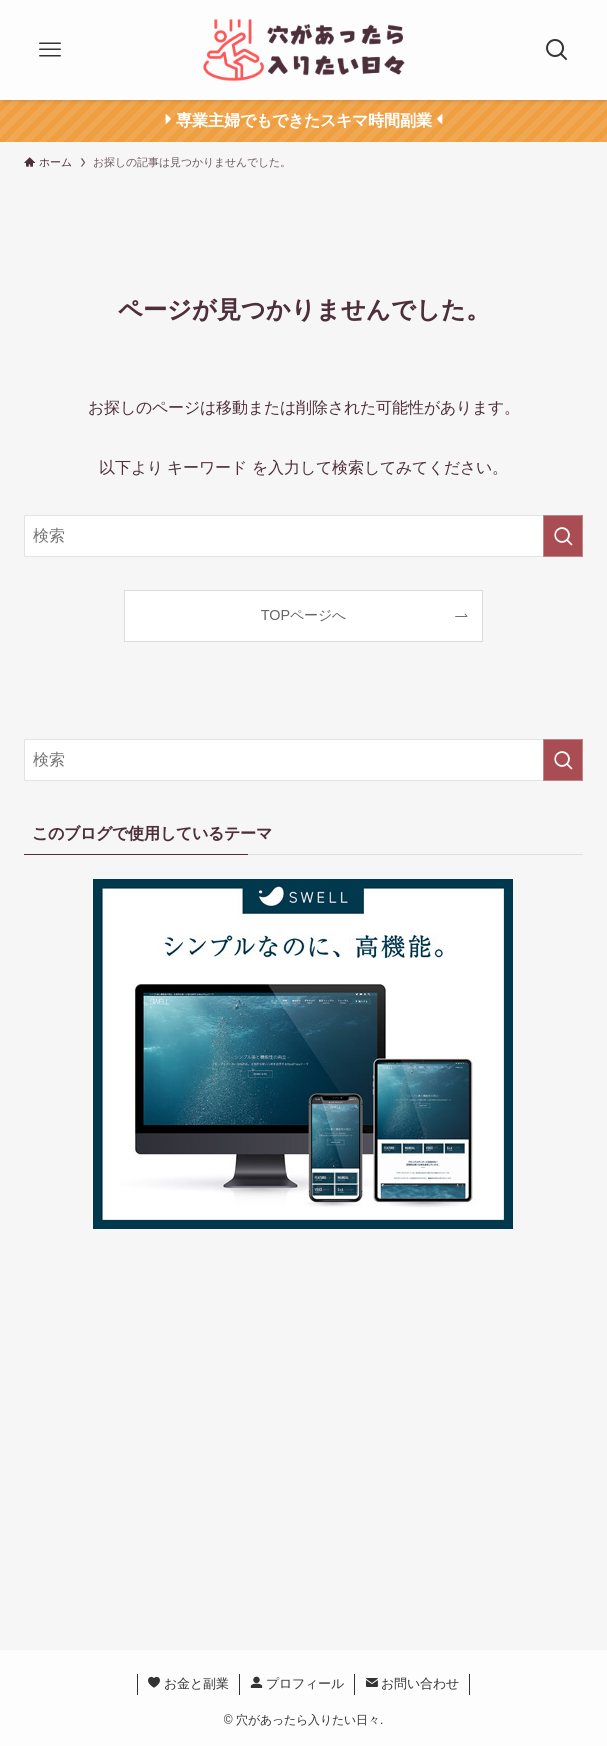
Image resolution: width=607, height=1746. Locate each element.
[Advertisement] (304, 1435)
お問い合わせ (412, 1683)
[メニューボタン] (50, 50)
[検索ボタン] (557, 50)
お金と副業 (189, 1683)
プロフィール (297, 1683)
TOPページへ (303, 615)
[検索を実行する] (563, 536)
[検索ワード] (303, 536)
